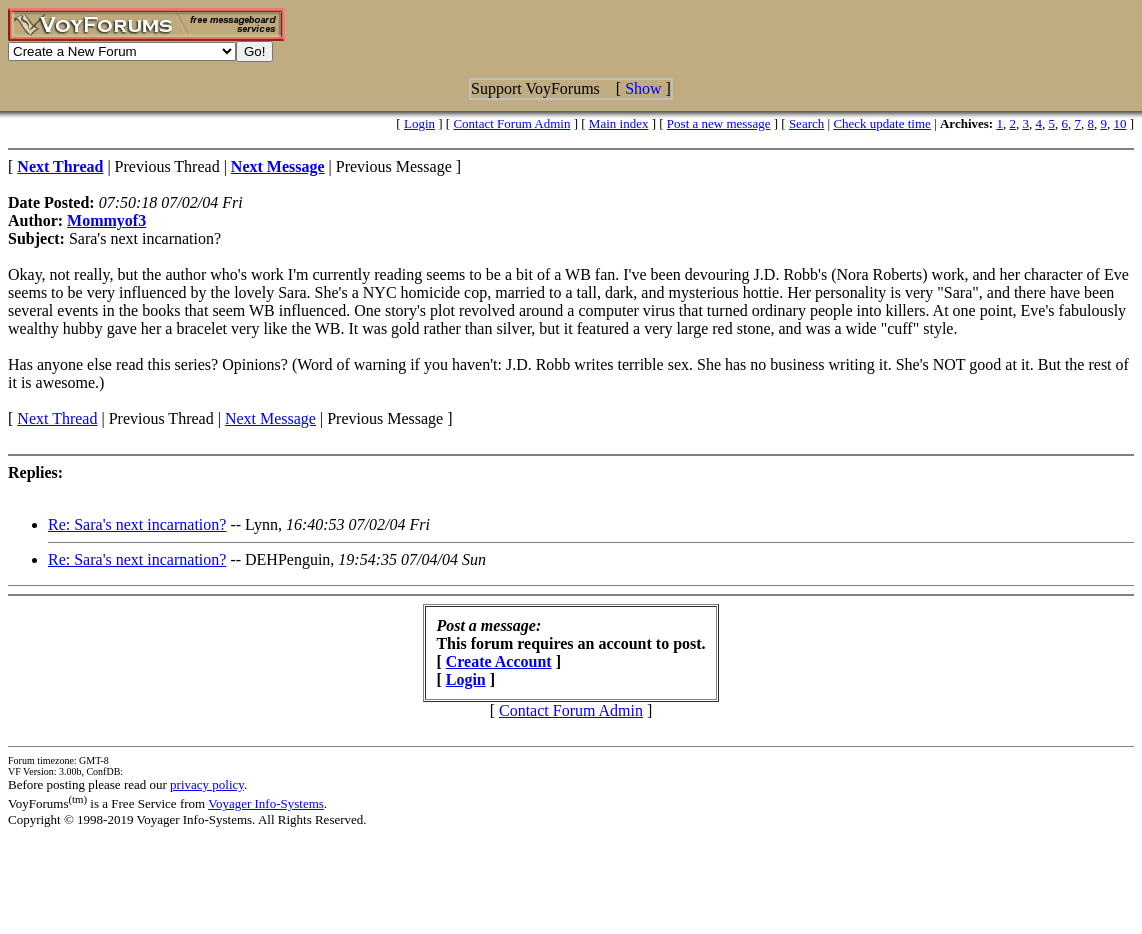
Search (806, 123)
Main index (619, 123)
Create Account (499, 661)
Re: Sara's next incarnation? (137, 524)
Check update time (881, 123)
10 (1119, 123)
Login (419, 123)
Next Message (270, 418)
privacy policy (207, 784)
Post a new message (719, 123)
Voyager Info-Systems (266, 803)
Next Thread (57, 418)
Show (643, 88)
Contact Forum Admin (511, 123)
